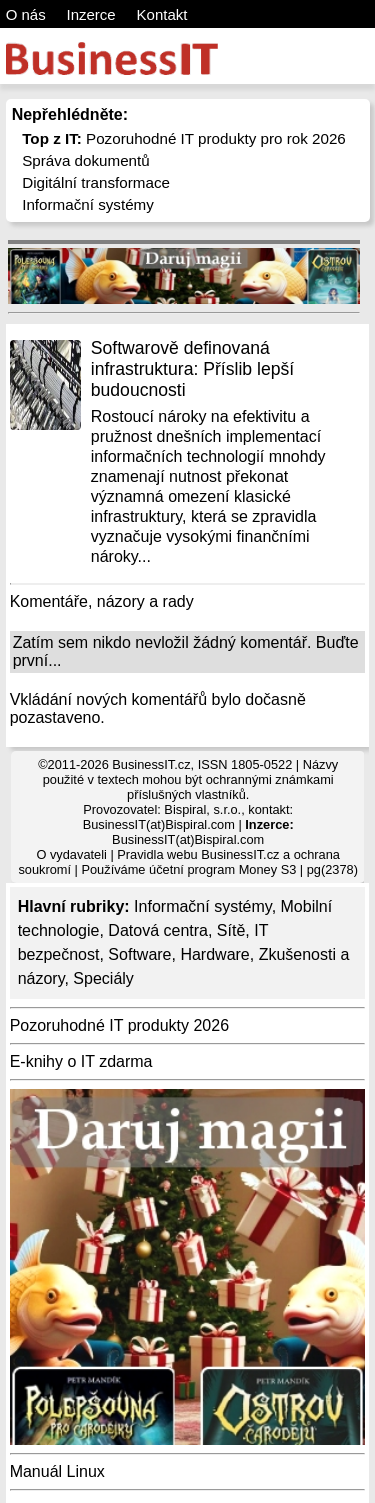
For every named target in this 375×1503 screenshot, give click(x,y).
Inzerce (91, 14)
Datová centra (158, 930)
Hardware (214, 954)
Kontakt (162, 14)
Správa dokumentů (86, 160)
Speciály (103, 978)
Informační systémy (88, 204)
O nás (26, 14)
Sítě (231, 930)
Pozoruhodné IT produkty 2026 (119, 1025)
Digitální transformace (96, 182)
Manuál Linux (57, 1471)
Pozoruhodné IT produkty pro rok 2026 (184, 138)
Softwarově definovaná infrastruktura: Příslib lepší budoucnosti (192, 369)
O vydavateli (71, 854)
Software (139, 954)
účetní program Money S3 (222, 869)
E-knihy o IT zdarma (81, 1061)
